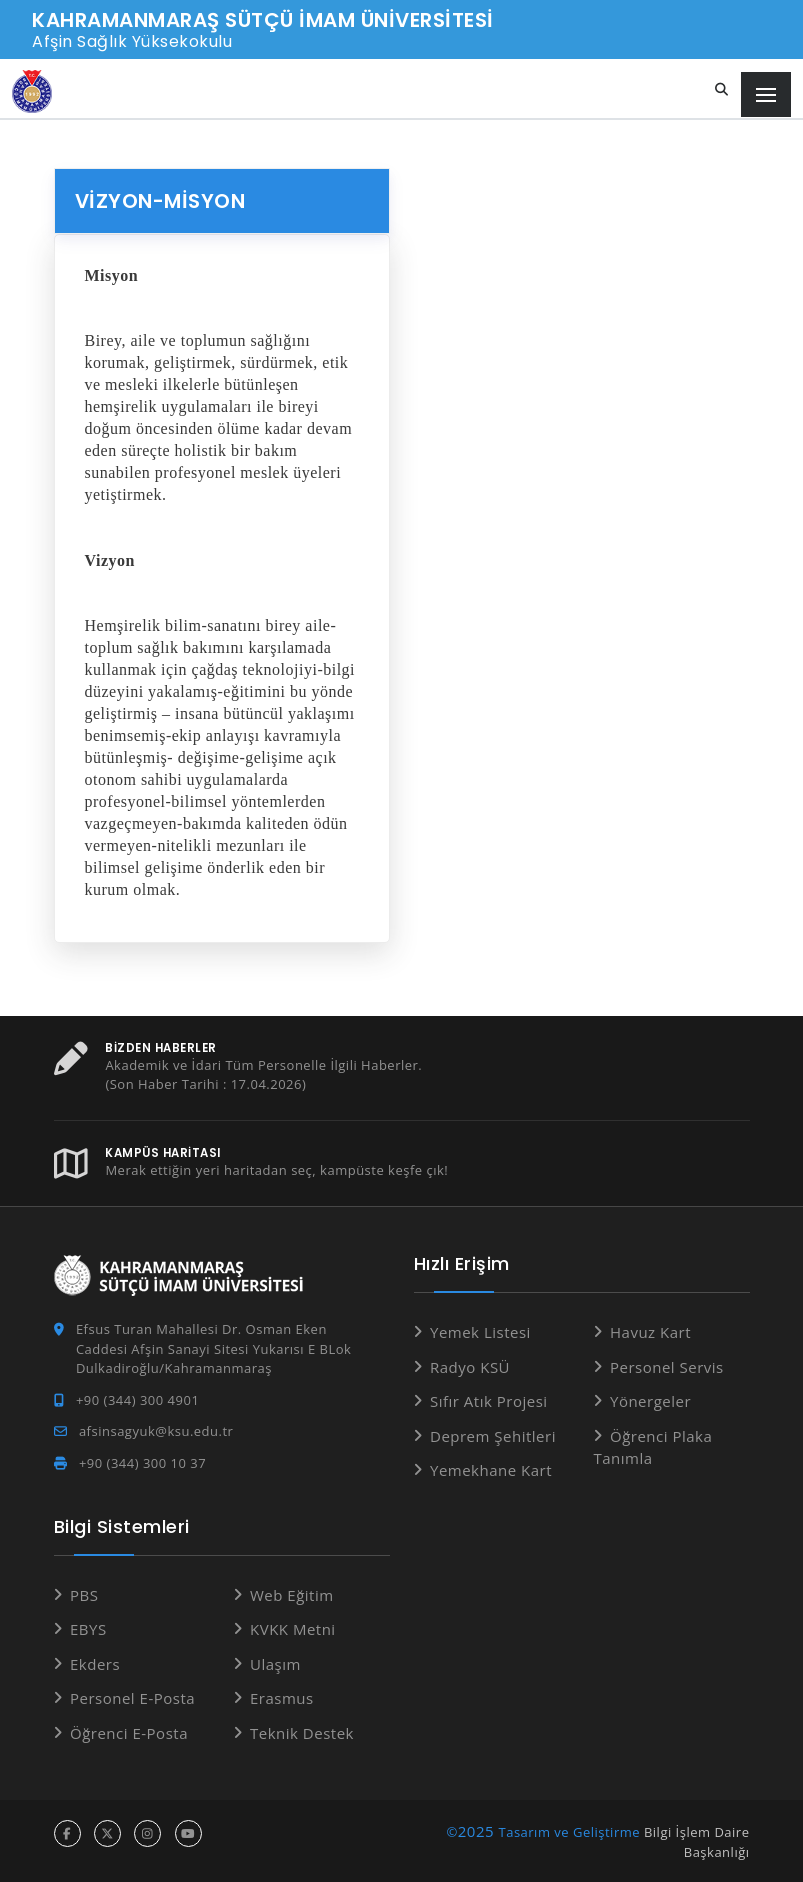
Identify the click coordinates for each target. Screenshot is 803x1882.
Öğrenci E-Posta (129, 1733)
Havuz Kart (650, 1332)
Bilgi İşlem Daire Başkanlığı (697, 1842)
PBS (84, 1595)
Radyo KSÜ (470, 1366)
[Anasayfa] (32, 91)
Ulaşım (275, 1664)
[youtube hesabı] (188, 1833)
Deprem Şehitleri (493, 1435)
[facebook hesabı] (67, 1833)
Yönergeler (650, 1401)
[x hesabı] (107, 1833)
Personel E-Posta (132, 1698)
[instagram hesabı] (147, 1833)
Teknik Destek (302, 1733)
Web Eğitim (292, 1595)
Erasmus (282, 1698)
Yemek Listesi (480, 1332)
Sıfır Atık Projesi (489, 1401)
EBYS (88, 1629)
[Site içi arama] (722, 90)
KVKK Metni (293, 1629)
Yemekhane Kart (491, 1470)
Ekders (95, 1664)
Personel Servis (667, 1366)
